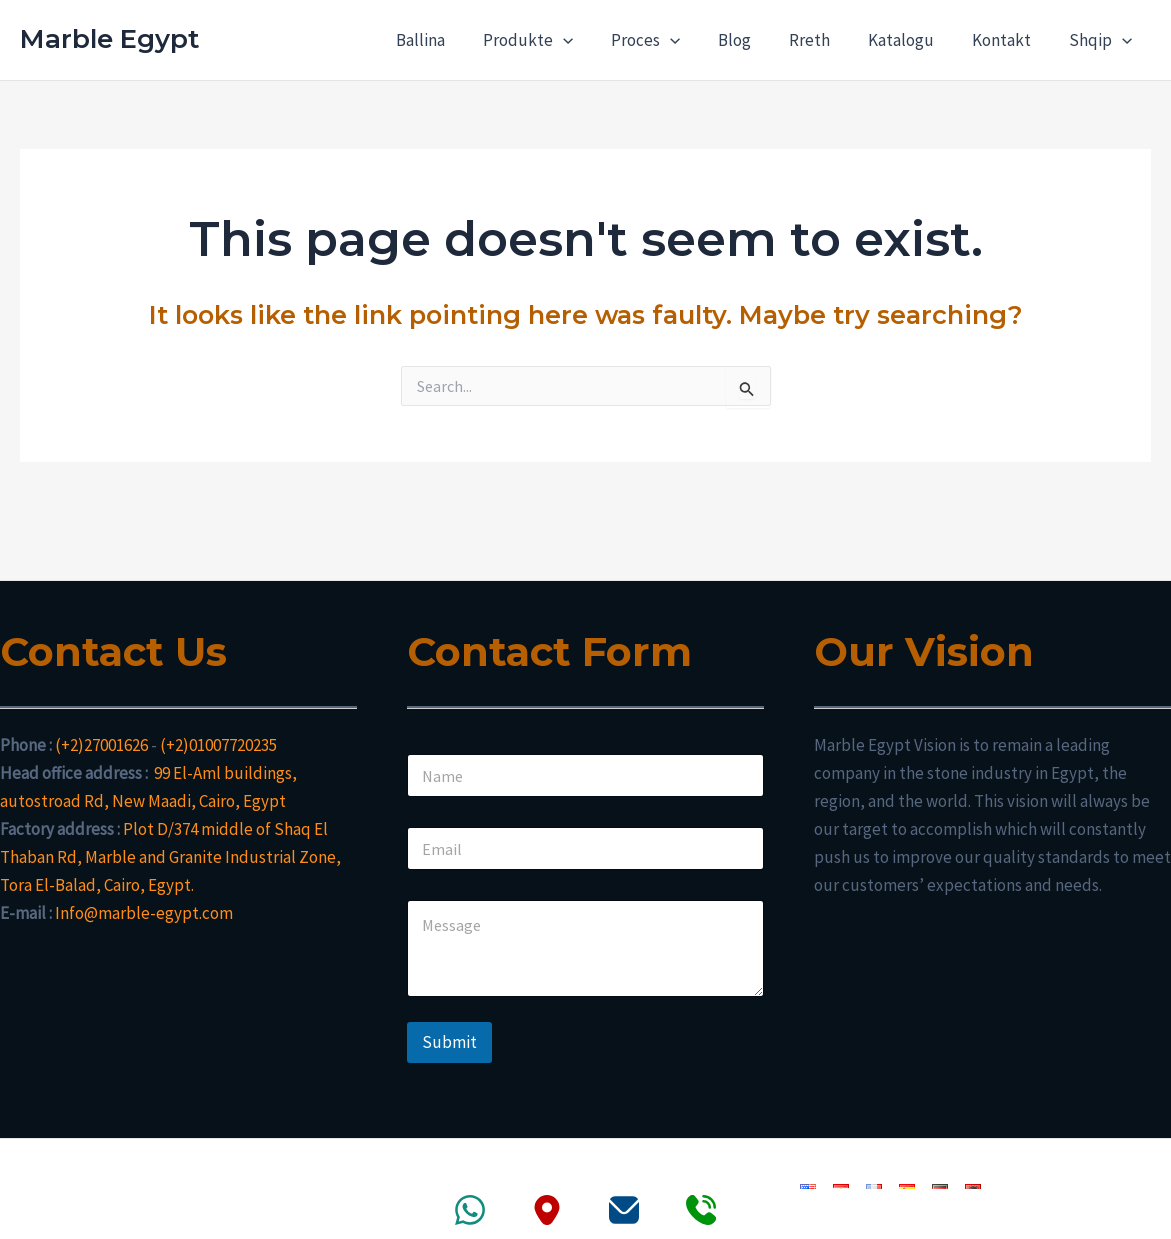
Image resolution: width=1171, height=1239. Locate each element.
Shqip (1102, 40)
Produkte (553, 40)
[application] (588, 40)
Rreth (823, 40)
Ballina (449, 40)
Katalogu (911, 40)
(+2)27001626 (101, 745)
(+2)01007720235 (218, 745)
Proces (667, 40)
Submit (449, 1042)
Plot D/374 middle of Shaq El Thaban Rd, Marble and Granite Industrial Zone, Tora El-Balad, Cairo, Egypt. (170, 857)
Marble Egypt (109, 39)
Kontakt (1007, 40)
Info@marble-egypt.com (144, 913)
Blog (752, 40)
